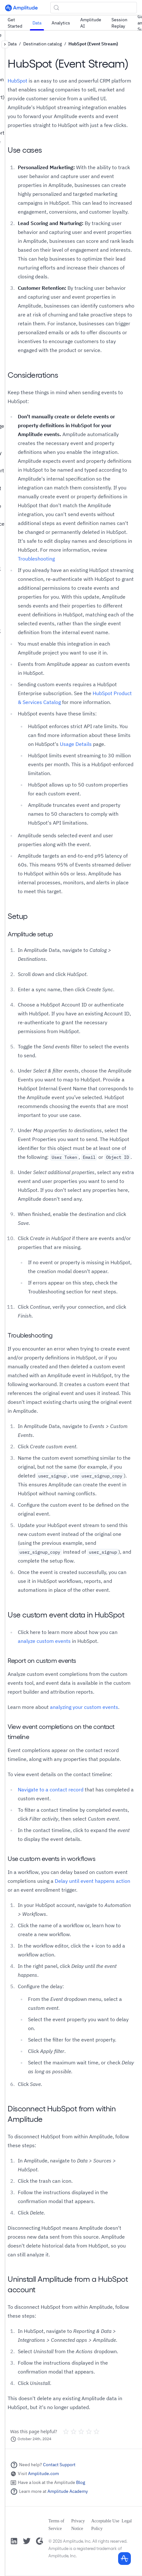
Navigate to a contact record (50, 1789)
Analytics (61, 23)
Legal (127, 2521)
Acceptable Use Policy (105, 2525)
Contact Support (59, 2464)
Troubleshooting (36, 558)
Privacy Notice (78, 2525)
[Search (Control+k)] (93, 7)
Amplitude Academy (67, 2491)
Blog (80, 2482)
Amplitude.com (43, 2473)
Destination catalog (42, 44)
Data (36, 23)
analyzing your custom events (84, 1707)
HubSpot (17, 80)
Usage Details (76, 744)
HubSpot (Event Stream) (93, 44)
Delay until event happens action (92, 1881)
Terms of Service (56, 2525)
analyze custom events (44, 1641)
